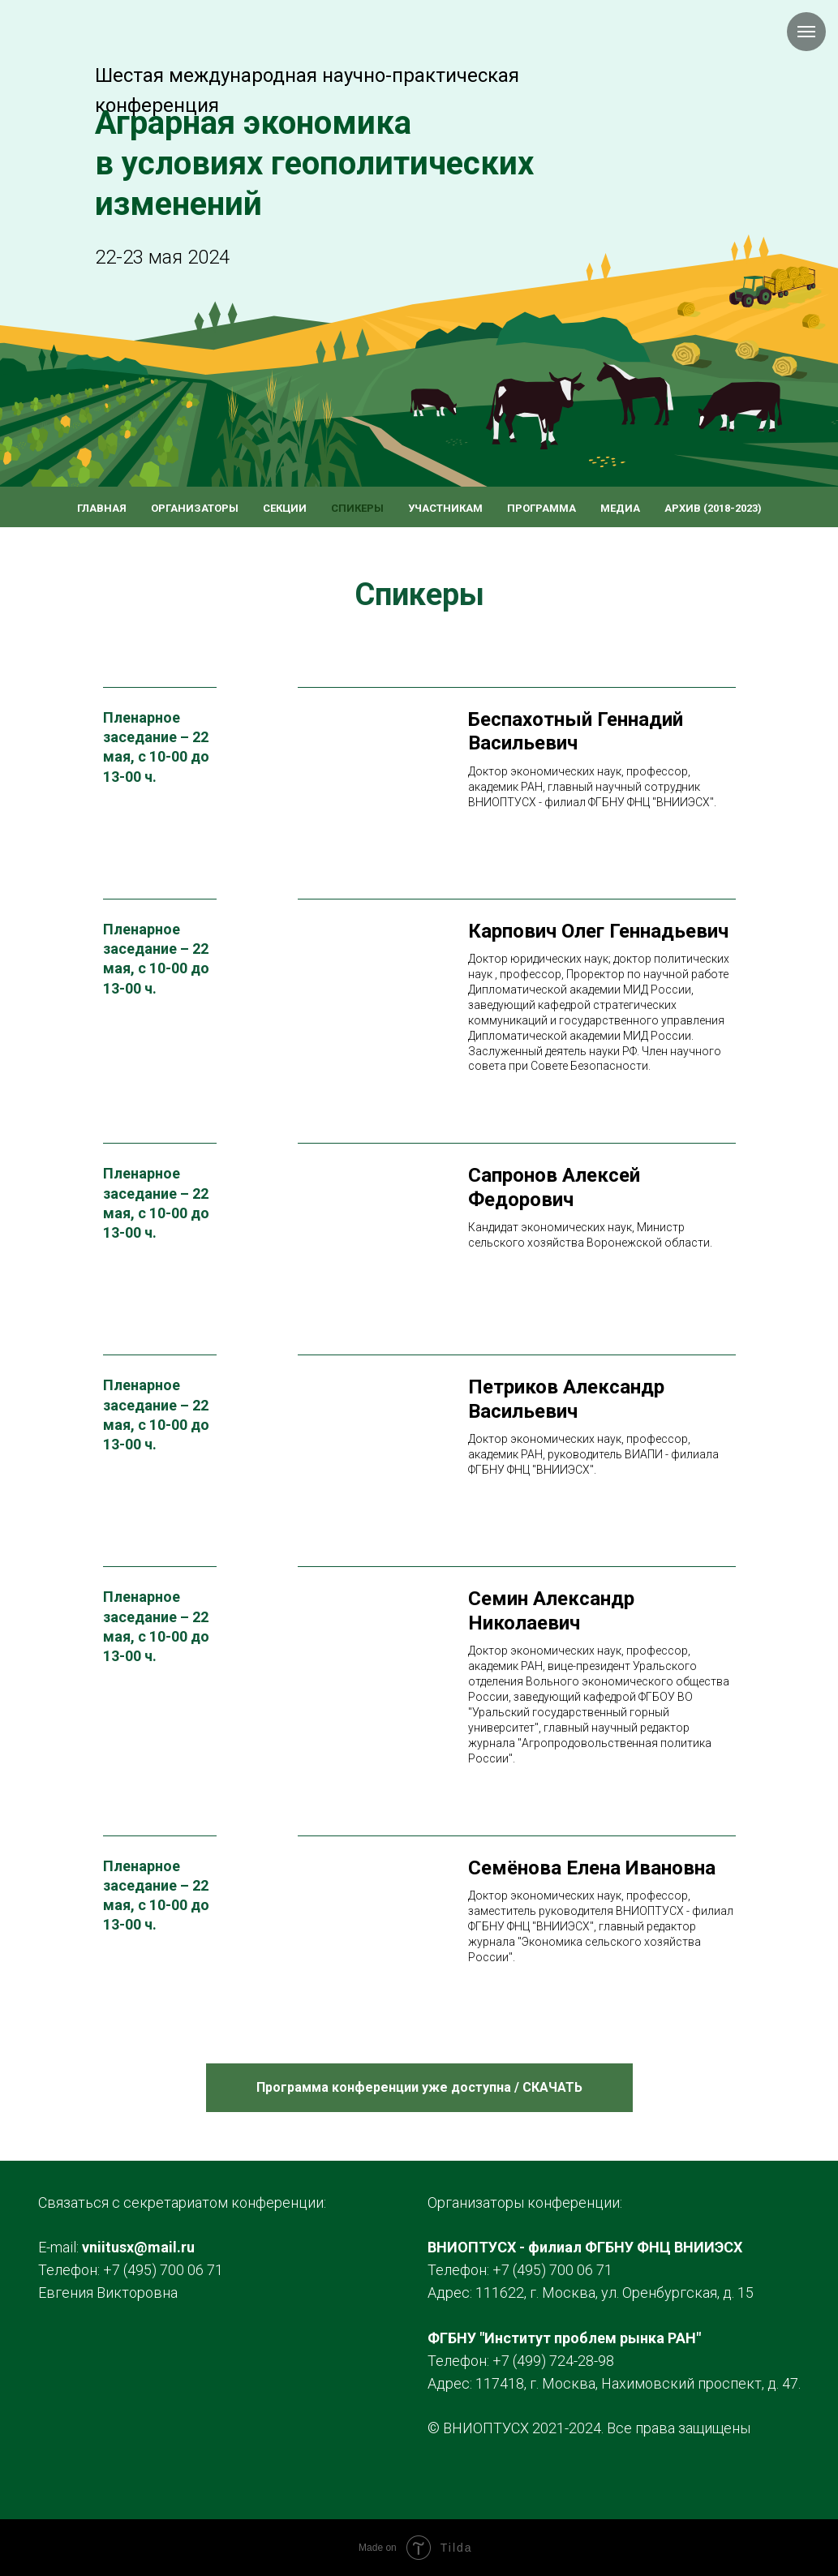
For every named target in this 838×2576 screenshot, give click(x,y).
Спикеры (357, 508)
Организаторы (195, 508)
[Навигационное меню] (806, 31)
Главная (102, 508)
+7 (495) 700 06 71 (163, 2269)
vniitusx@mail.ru (138, 2247)
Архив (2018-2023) (713, 508)
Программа (541, 508)
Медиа (620, 508)
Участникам (445, 508)
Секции (285, 508)
